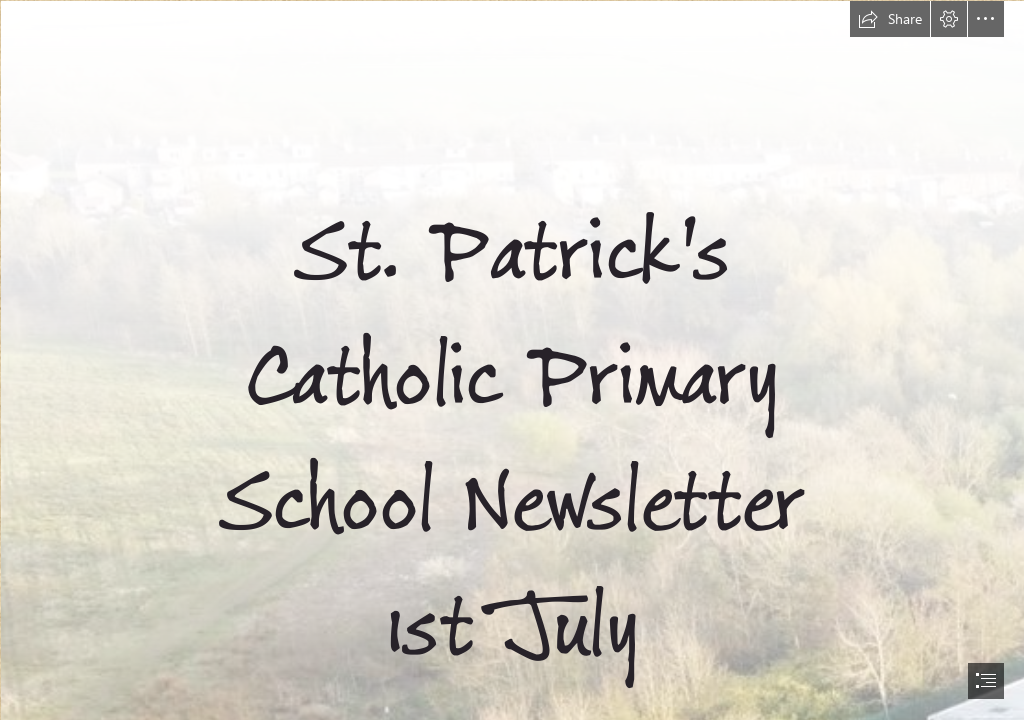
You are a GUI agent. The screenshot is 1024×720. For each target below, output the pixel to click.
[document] (512, 360)
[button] (890, 19)
